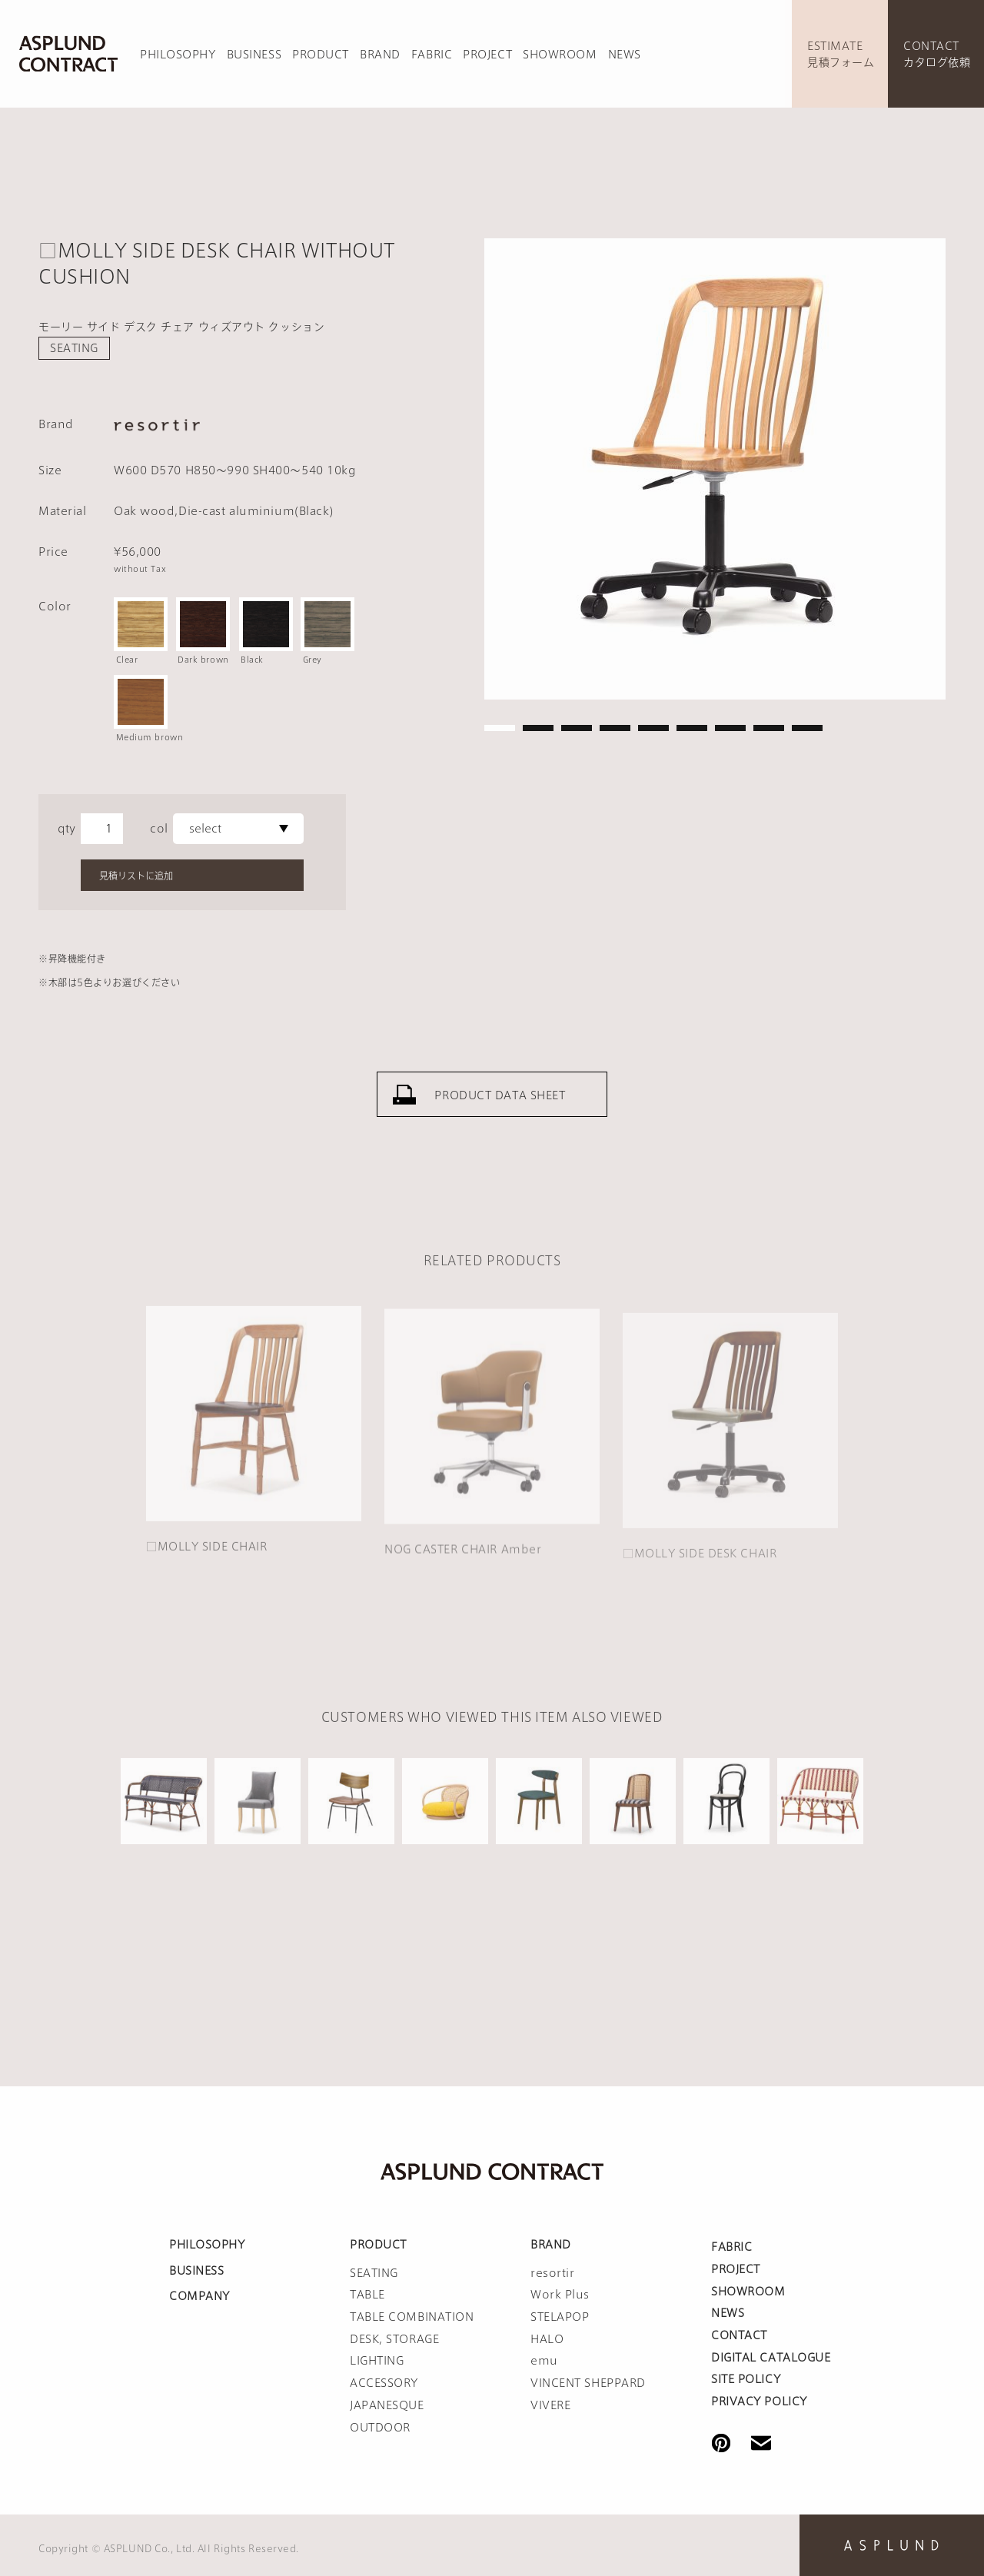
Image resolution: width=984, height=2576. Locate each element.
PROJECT (487, 54)
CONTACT (739, 2335)
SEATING (74, 348)
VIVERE (550, 2405)
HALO (546, 2339)
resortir (552, 2273)
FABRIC (431, 54)
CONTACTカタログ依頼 (936, 54)
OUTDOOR (380, 2427)
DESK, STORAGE (394, 2339)
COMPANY (199, 2296)
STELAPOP (559, 2317)
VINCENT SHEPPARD (588, 2383)
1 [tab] (499, 728)
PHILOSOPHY (178, 54)
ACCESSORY (384, 2383)
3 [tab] (576, 728)
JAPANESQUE (387, 2405)
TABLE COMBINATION (412, 2317)
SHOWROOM (560, 54)
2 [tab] (538, 728)
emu (544, 2360)
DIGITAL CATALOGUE (771, 2357)
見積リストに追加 (136, 875)
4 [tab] (615, 728)
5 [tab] (653, 728)
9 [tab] (807, 728)
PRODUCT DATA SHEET (499, 1111)
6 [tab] (691, 728)
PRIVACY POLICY (759, 2401)
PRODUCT (320, 54)
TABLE (367, 2294)
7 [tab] (730, 728)
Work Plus (560, 2294)
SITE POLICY (745, 2379)
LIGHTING (377, 2360)
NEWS (624, 54)
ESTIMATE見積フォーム (840, 54)
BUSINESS (254, 54)
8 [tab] (768, 728)
